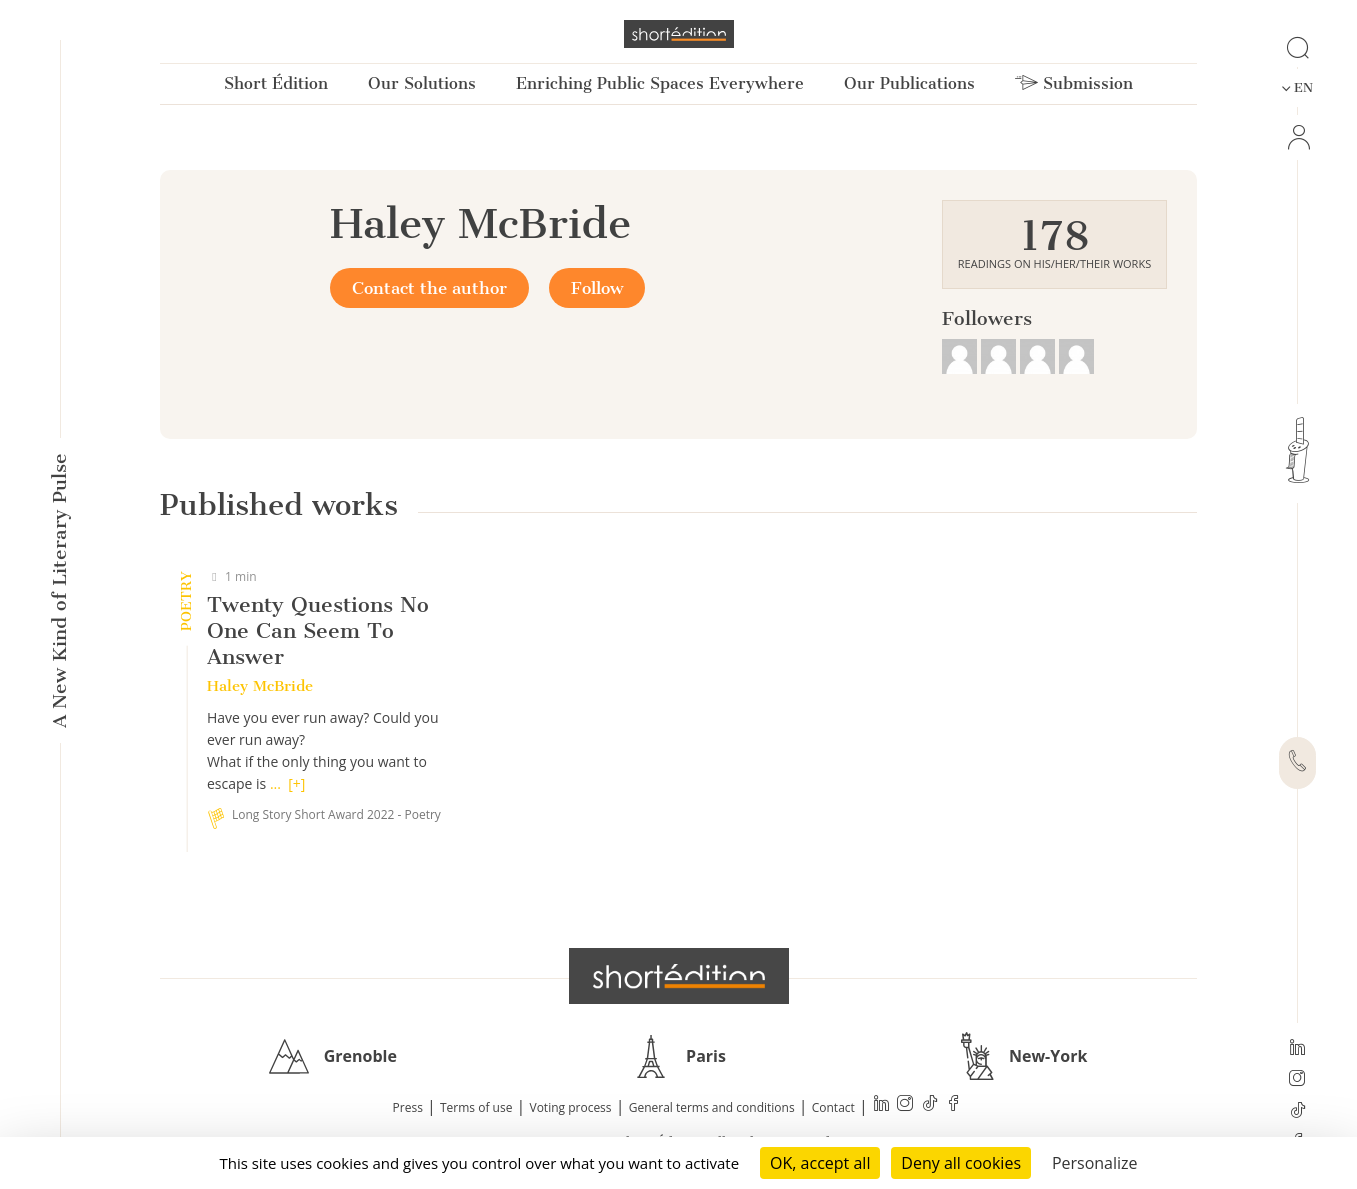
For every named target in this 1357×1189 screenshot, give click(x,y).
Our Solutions (422, 83)
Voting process (571, 1107)
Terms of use (476, 1107)
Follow (597, 288)
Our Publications (909, 83)
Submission (1074, 83)
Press (408, 1107)
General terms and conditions (712, 1107)
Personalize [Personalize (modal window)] (1095, 1163)
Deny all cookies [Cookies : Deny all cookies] (961, 1163)
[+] (296, 783)
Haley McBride (260, 686)
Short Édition (276, 83)
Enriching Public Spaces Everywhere (660, 83)
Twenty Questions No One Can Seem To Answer (318, 630)
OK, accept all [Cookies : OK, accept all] (820, 1163)
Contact (833, 1107)
